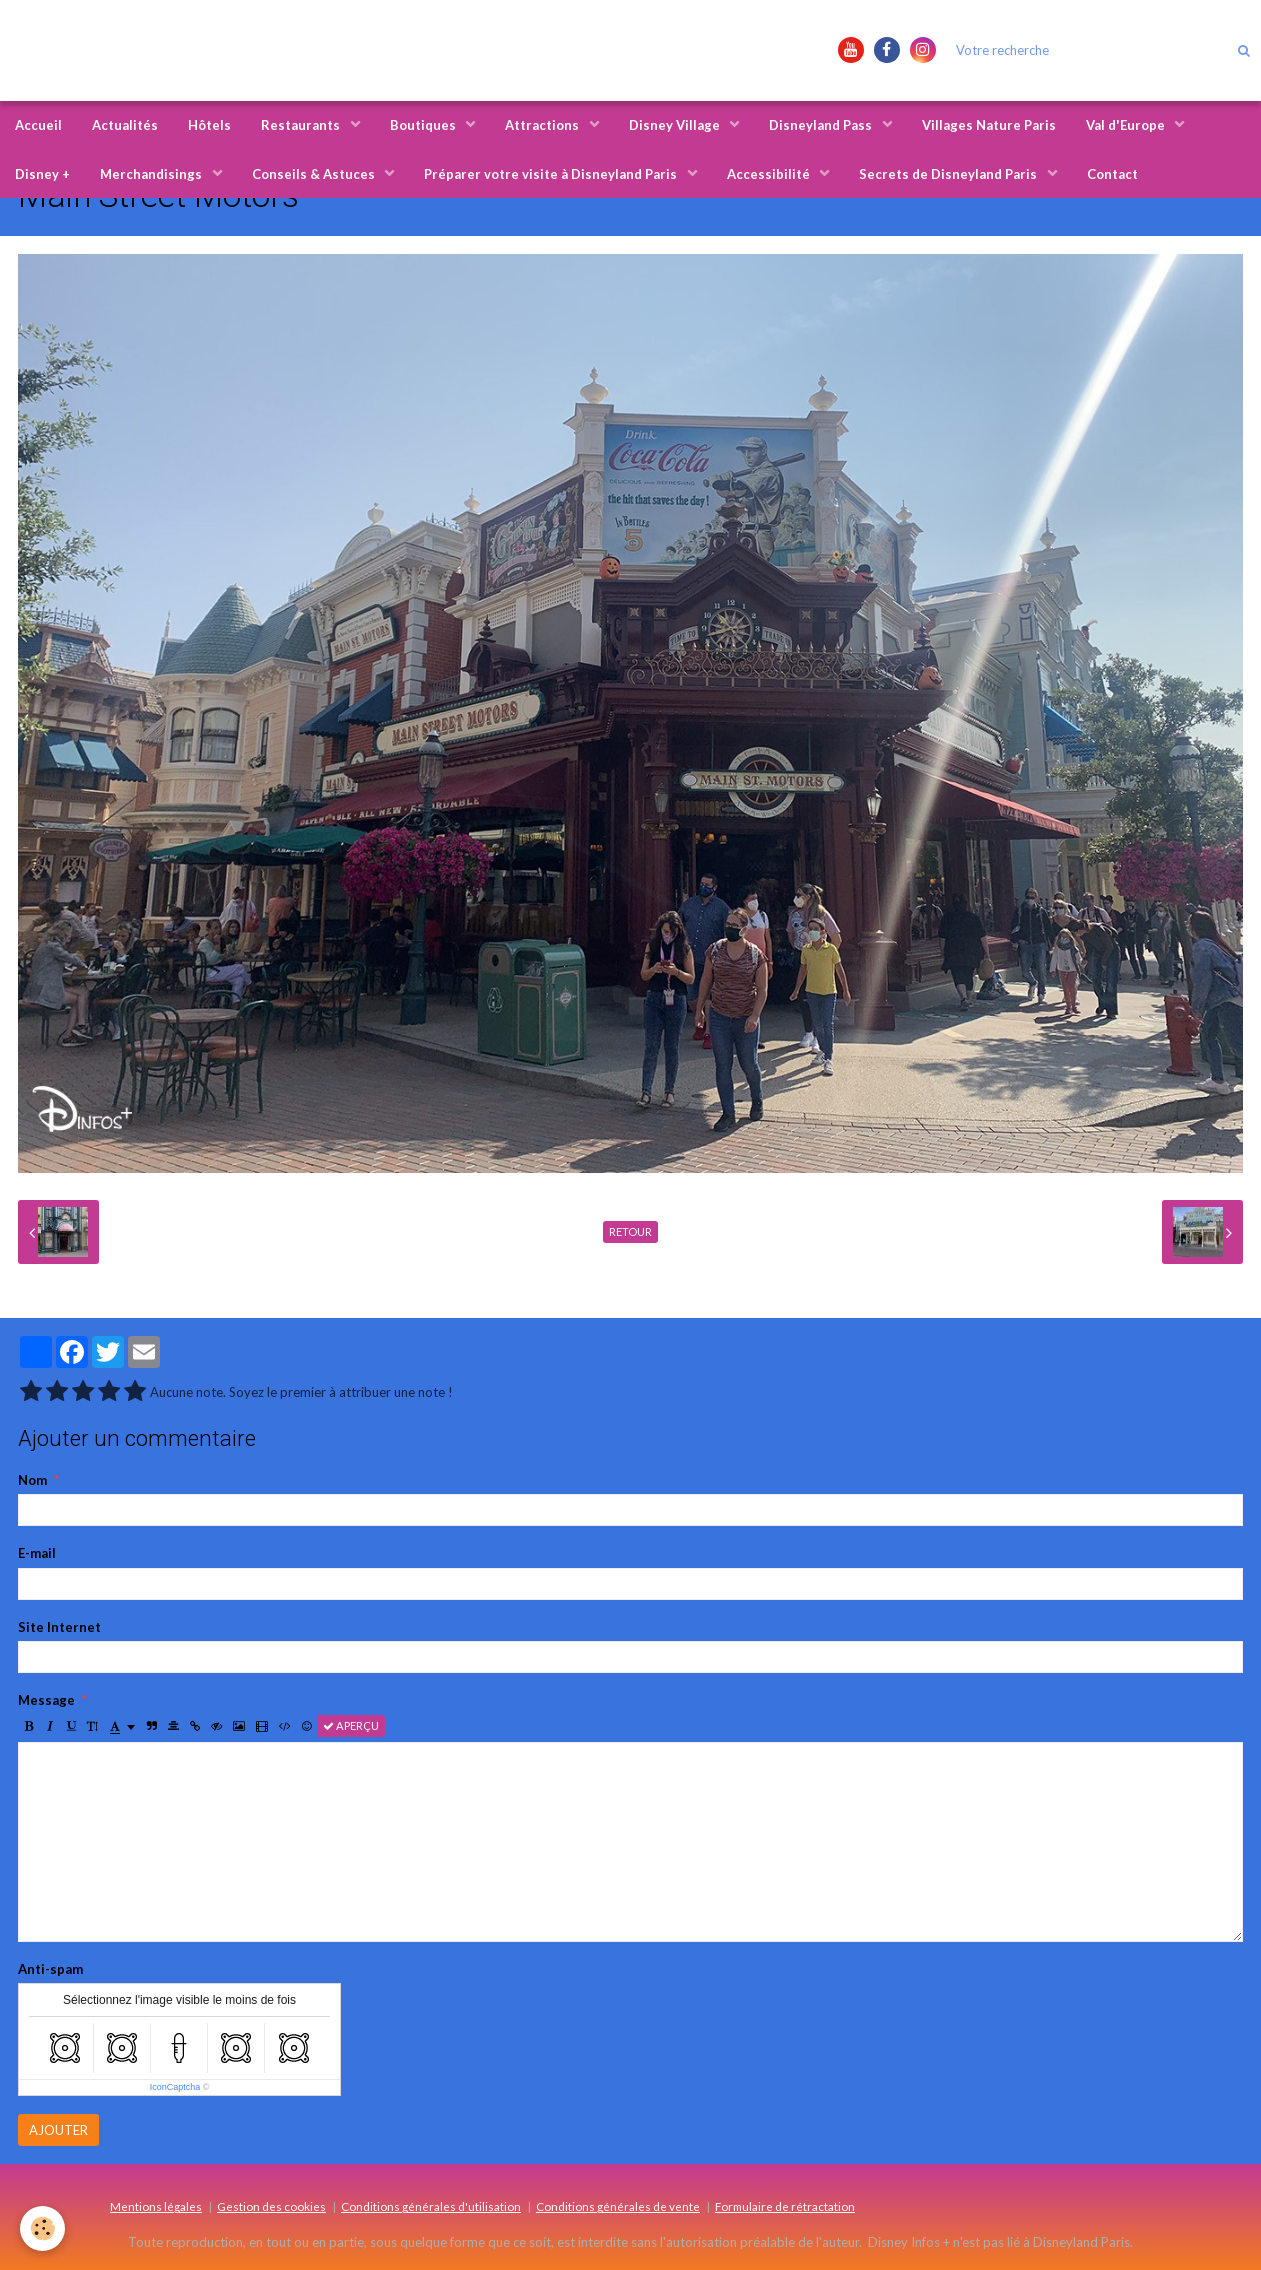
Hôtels (209, 125)
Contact (1112, 174)
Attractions (543, 125)
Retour (630, 1231)
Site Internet (59, 1627)
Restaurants (302, 125)
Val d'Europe (1127, 125)
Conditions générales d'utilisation (431, 2206)
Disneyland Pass (822, 125)
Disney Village (676, 125)
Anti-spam (50, 1969)
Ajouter (58, 2130)
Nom (32, 1480)
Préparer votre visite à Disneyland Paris (552, 174)
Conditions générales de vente (618, 2206)
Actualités (125, 125)
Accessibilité (770, 174)
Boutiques (424, 125)
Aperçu (351, 1725)
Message (46, 1700)
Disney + (42, 174)
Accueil (38, 125)
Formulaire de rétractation (785, 2206)
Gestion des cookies (271, 2206)
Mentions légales (156, 2206)
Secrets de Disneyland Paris (949, 174)
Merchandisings (152, 174)
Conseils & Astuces (315, 174)
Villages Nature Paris (989, 125)
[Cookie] (42, 2228)
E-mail (37, 1553)
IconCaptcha (175, 2087)
